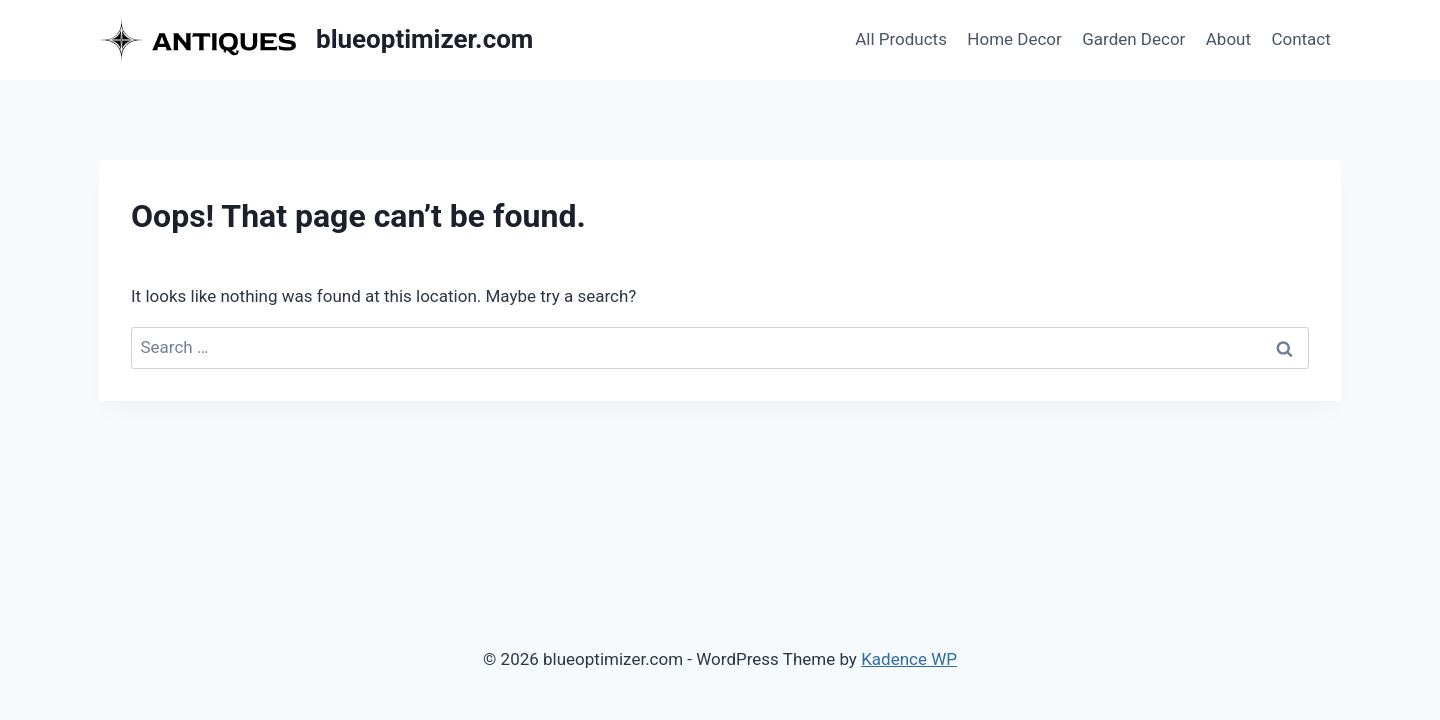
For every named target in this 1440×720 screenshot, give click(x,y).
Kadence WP (909, 659)
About (1228, 39)
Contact (1300, 39)
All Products (901, 39)
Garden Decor (1133, 39)
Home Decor (1014, 39)
